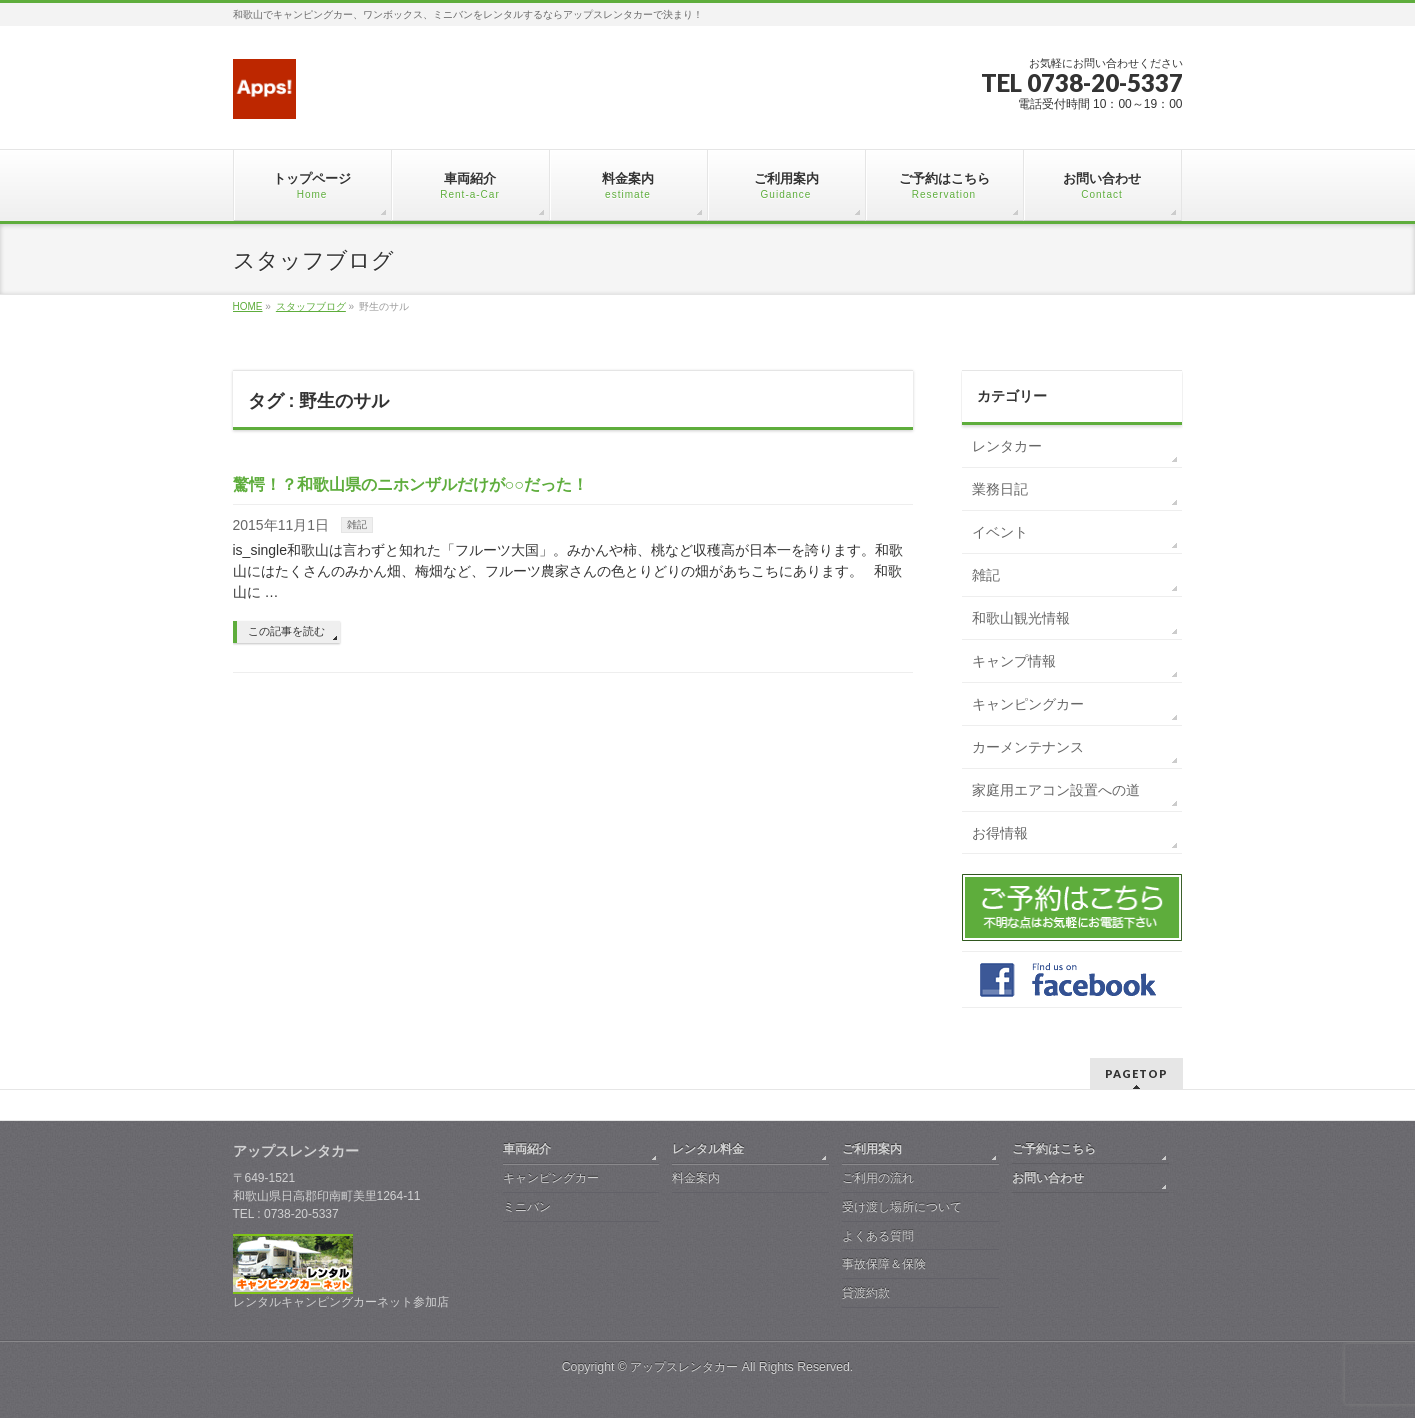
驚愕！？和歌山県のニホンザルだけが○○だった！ (410, 484)
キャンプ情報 (1014, 661)
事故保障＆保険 (884, 1264)
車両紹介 (527, 1149)
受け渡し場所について (902, 1207)
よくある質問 (878, 1236)
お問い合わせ (1048, 1178)
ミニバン (527, 1207)
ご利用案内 (872, 1149)
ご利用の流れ (878, 1178)
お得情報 (1000, 833)
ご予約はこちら (1054, 1149)
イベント (1000, 532)
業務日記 (1000, 489)
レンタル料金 (708, 1149)
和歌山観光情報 (1021, 618)
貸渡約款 (866, 1293)
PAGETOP (1136, 1073)
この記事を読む (286, 631)
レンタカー (1007, 446)
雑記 (357, 524)
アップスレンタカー (684, 1367)
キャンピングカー (1028, 704)
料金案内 (696, 1178)
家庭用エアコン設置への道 (1056, 790)
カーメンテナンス (1028, 747)
